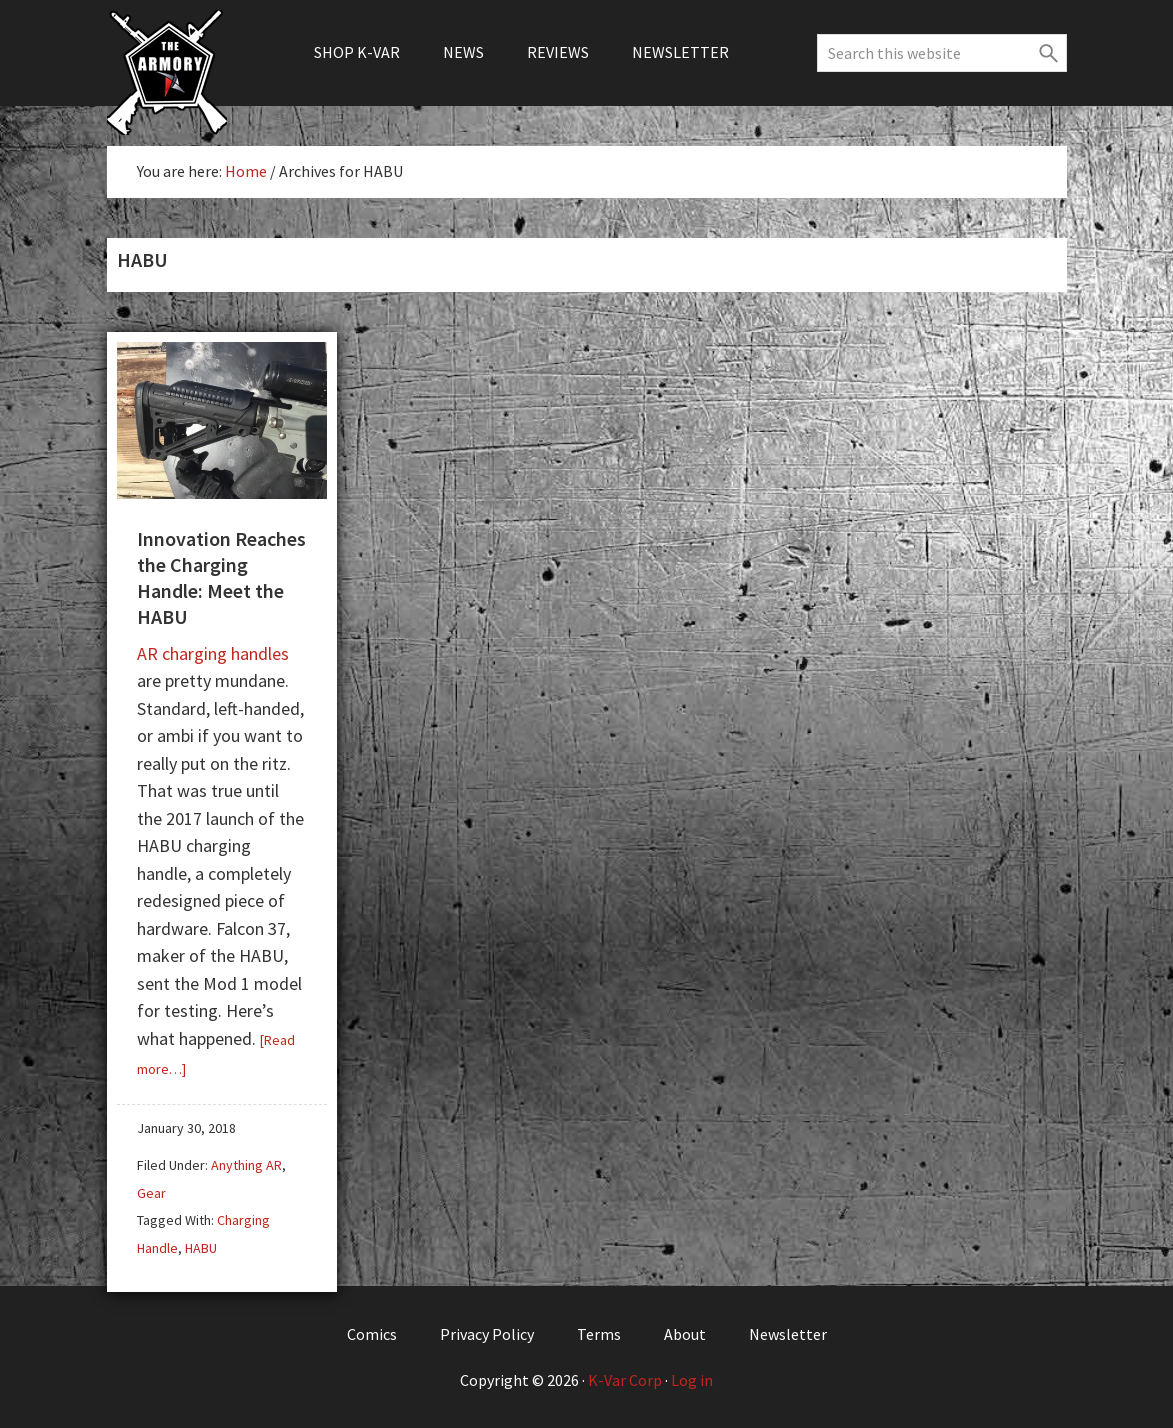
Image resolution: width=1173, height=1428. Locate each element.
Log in (692, 1380)
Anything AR (246, 1165)
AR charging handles (213, 653)
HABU (201, 1248)
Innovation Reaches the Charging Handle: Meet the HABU (221, 577)
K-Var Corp (625, 1380)
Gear (151, 1193)
